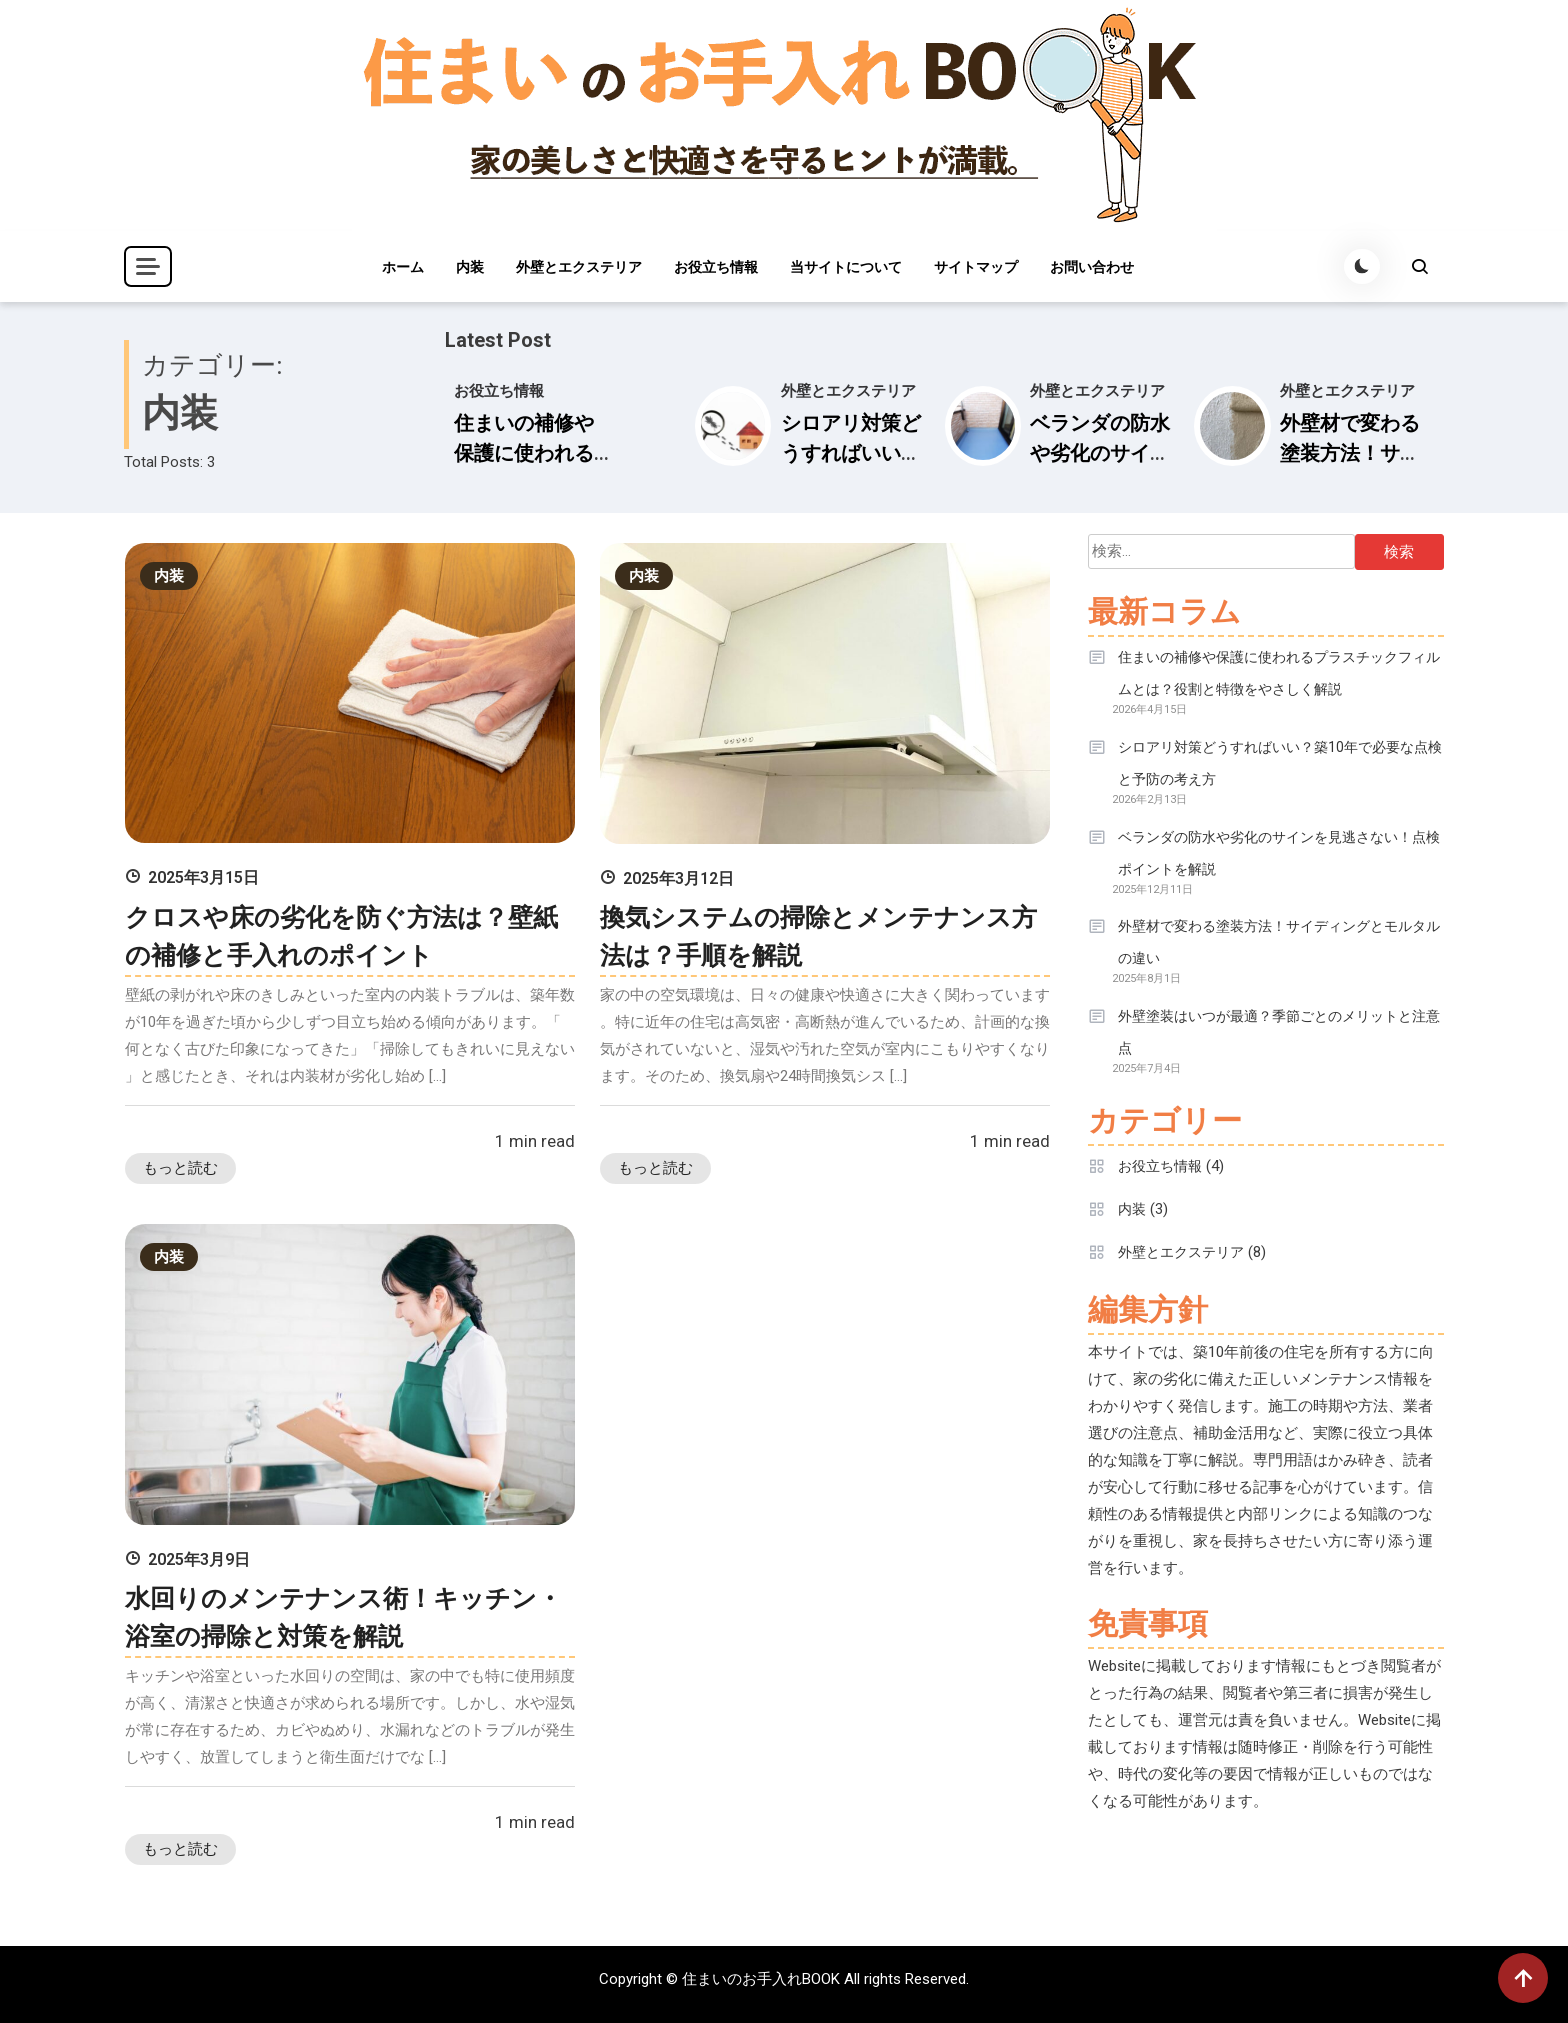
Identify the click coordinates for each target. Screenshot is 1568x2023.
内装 (470, 267)
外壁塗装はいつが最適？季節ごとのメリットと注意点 (1279, 1032)
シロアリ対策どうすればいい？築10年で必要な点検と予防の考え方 (1280, 763)
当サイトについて (846, 267)
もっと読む (180, 1168)
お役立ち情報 (716, 267)
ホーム (403, 267)
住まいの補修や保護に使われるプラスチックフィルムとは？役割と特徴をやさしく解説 (1279, 673)
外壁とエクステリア (579, 267)
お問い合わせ (1092, 267)
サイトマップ (976, 267)
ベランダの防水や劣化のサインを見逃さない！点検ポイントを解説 (1279, 853)
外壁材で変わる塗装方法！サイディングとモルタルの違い (1279, 942)
